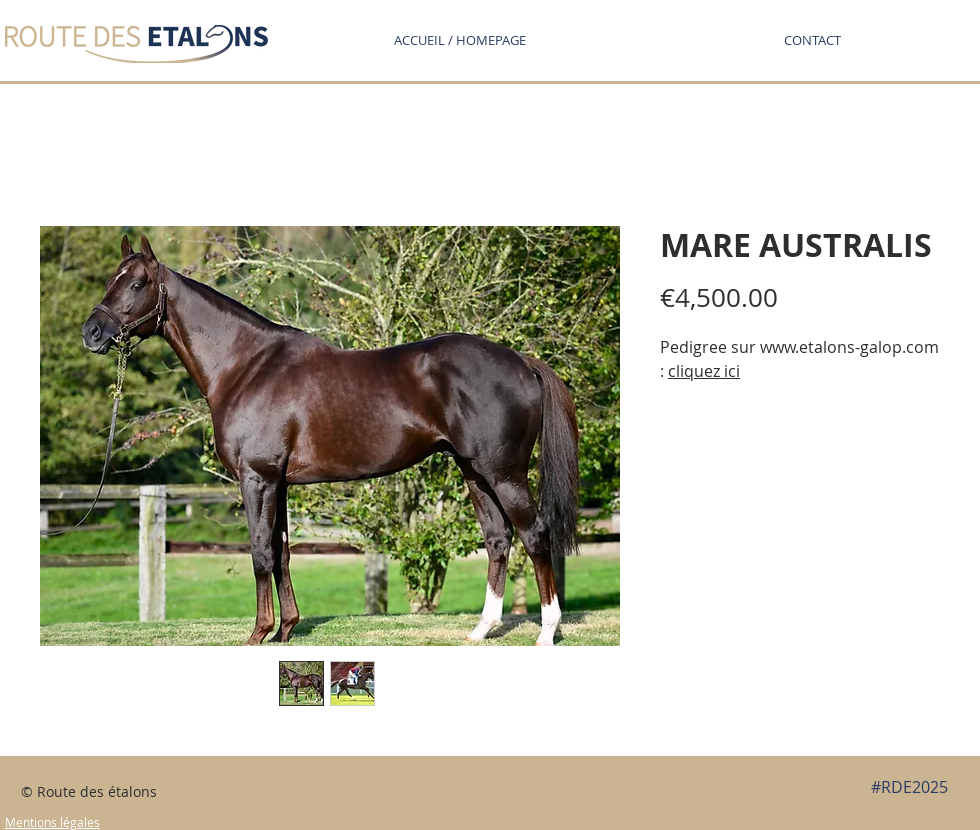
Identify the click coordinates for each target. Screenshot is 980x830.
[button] (812, 40)
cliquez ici (704, 371)
